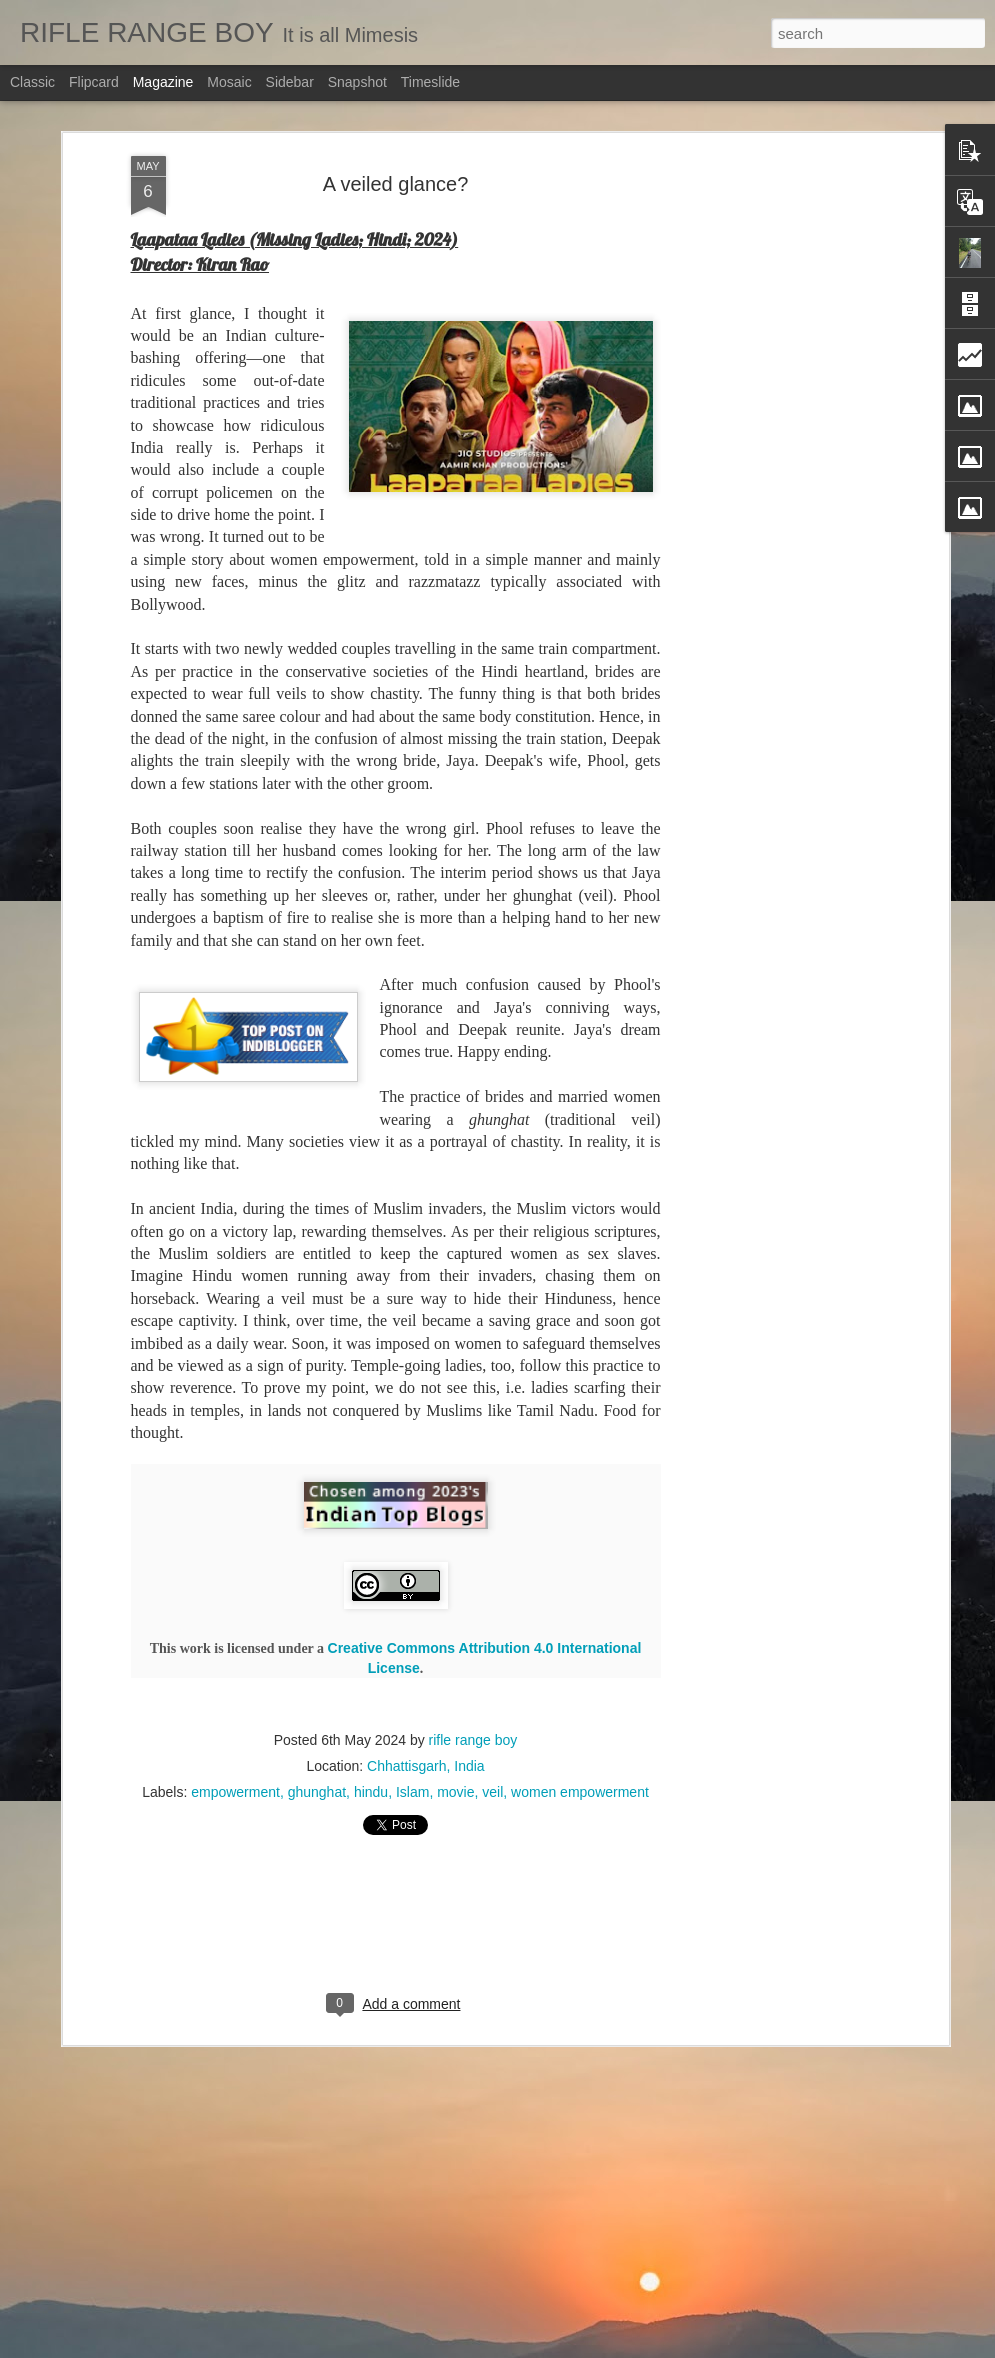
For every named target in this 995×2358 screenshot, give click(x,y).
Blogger (575, 2347)
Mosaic (229, 82)
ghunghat (317, 1736)
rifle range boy (473, 1684)
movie (455, 1736)
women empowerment (580, 1736)
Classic (32, 82)
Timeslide (430, 82)
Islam (412, 1736)
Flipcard (94, 82)
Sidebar (290, 82)
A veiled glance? (396, 128)
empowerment (235, 1736)
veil (492, 1736)
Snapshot (357, 82)
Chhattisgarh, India (426, 1710)
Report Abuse (633, 2347)
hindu (371, 1736)
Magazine (163, 82)
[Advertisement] (771, 415)
